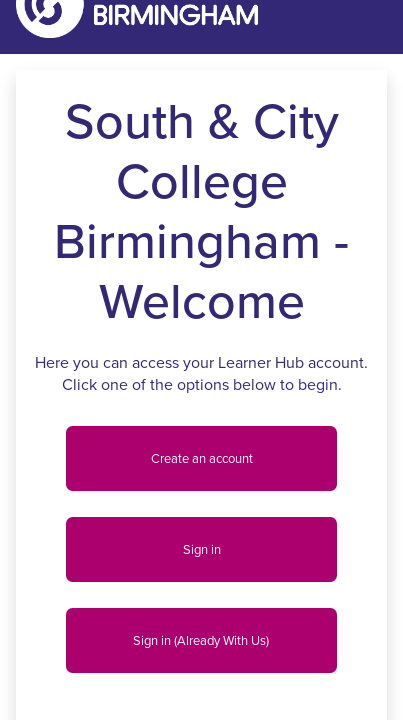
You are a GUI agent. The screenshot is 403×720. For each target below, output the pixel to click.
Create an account (202, 458)
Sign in (202, 549)
